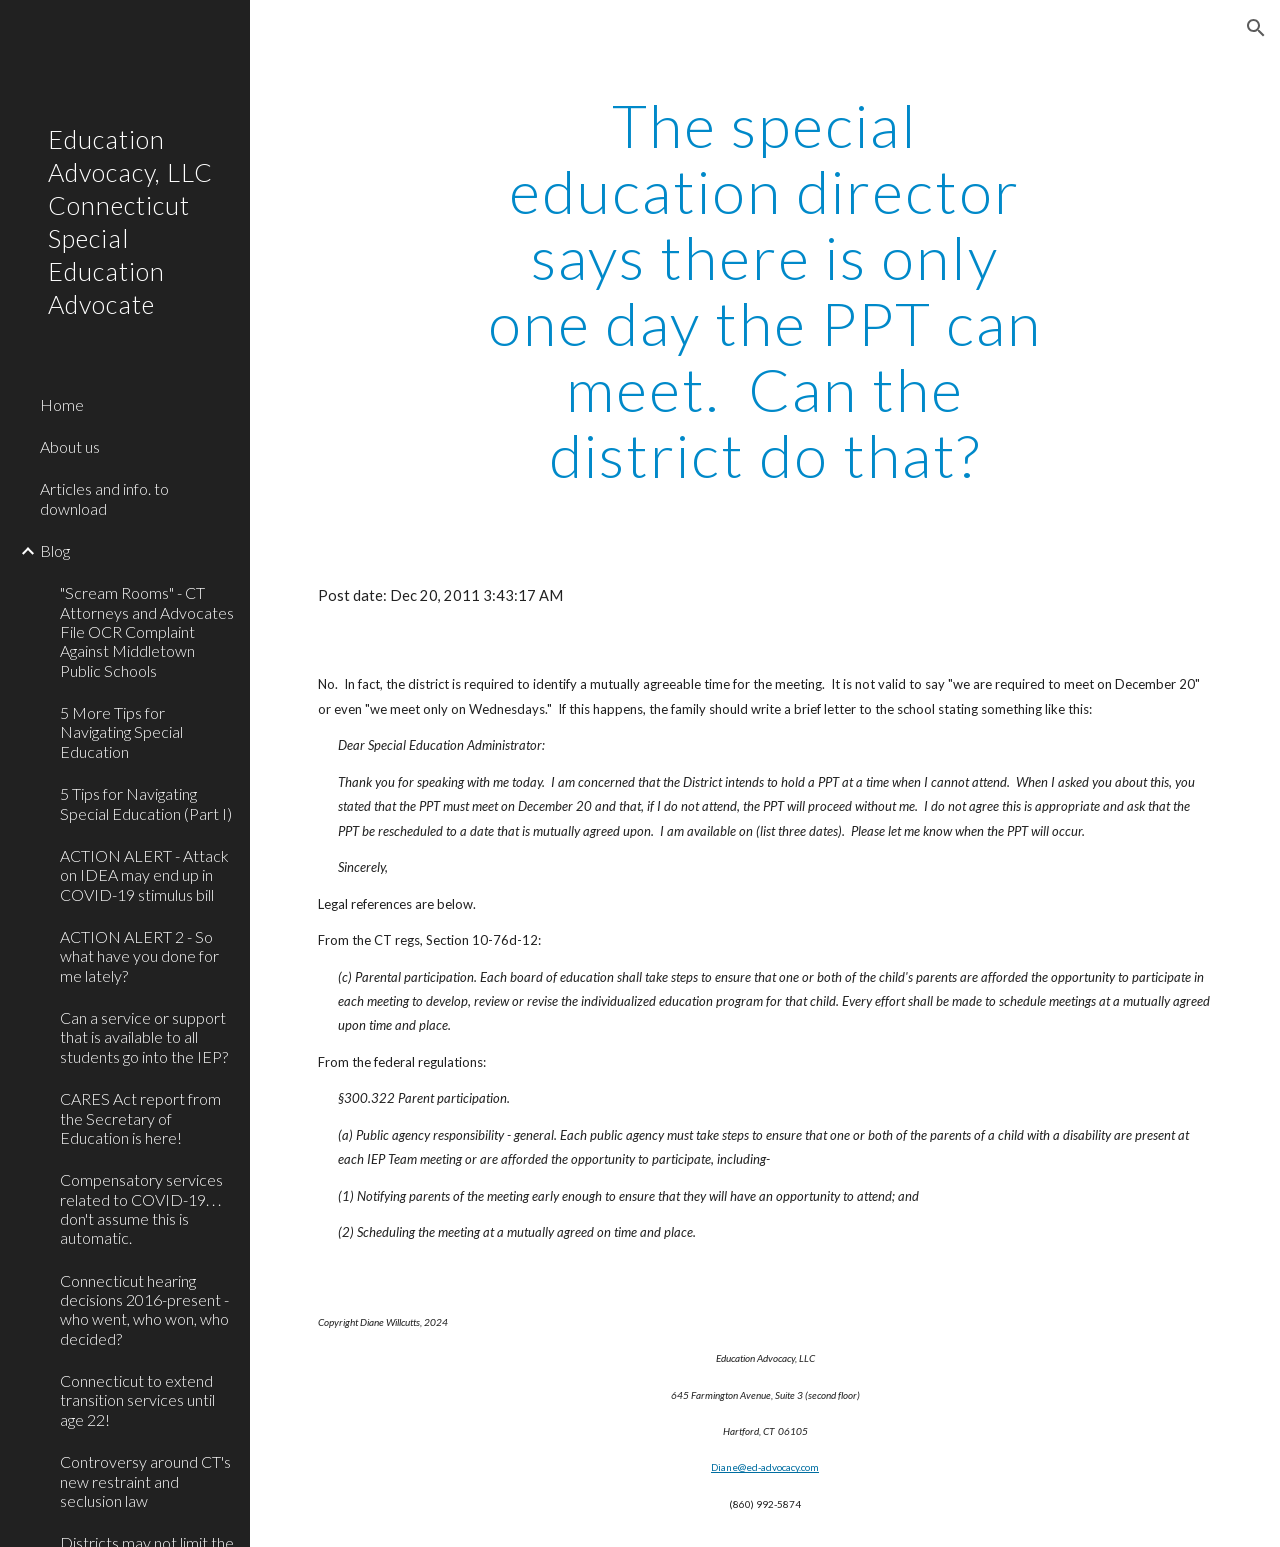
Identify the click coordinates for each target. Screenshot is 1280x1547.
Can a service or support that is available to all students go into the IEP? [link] (144, 1037)
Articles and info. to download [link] (104, 498)
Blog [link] (55, 550)
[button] (1256, 28)
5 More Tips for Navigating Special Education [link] (121, 732)
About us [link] (70, 446)
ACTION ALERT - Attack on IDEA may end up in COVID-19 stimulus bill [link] (144, 875)
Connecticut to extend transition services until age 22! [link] (137, 1400)
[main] (764, 290)
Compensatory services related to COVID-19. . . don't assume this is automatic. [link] (141, 1208)
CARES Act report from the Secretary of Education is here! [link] (140, 1118)
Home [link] (62, 404)
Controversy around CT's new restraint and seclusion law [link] (145, 1481)
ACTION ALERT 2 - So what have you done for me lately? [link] (139, 956)
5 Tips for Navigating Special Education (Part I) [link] (146, 803)
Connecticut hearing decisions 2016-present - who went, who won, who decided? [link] (144, 1309)
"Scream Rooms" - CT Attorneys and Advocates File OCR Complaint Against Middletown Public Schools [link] (147, 631)
